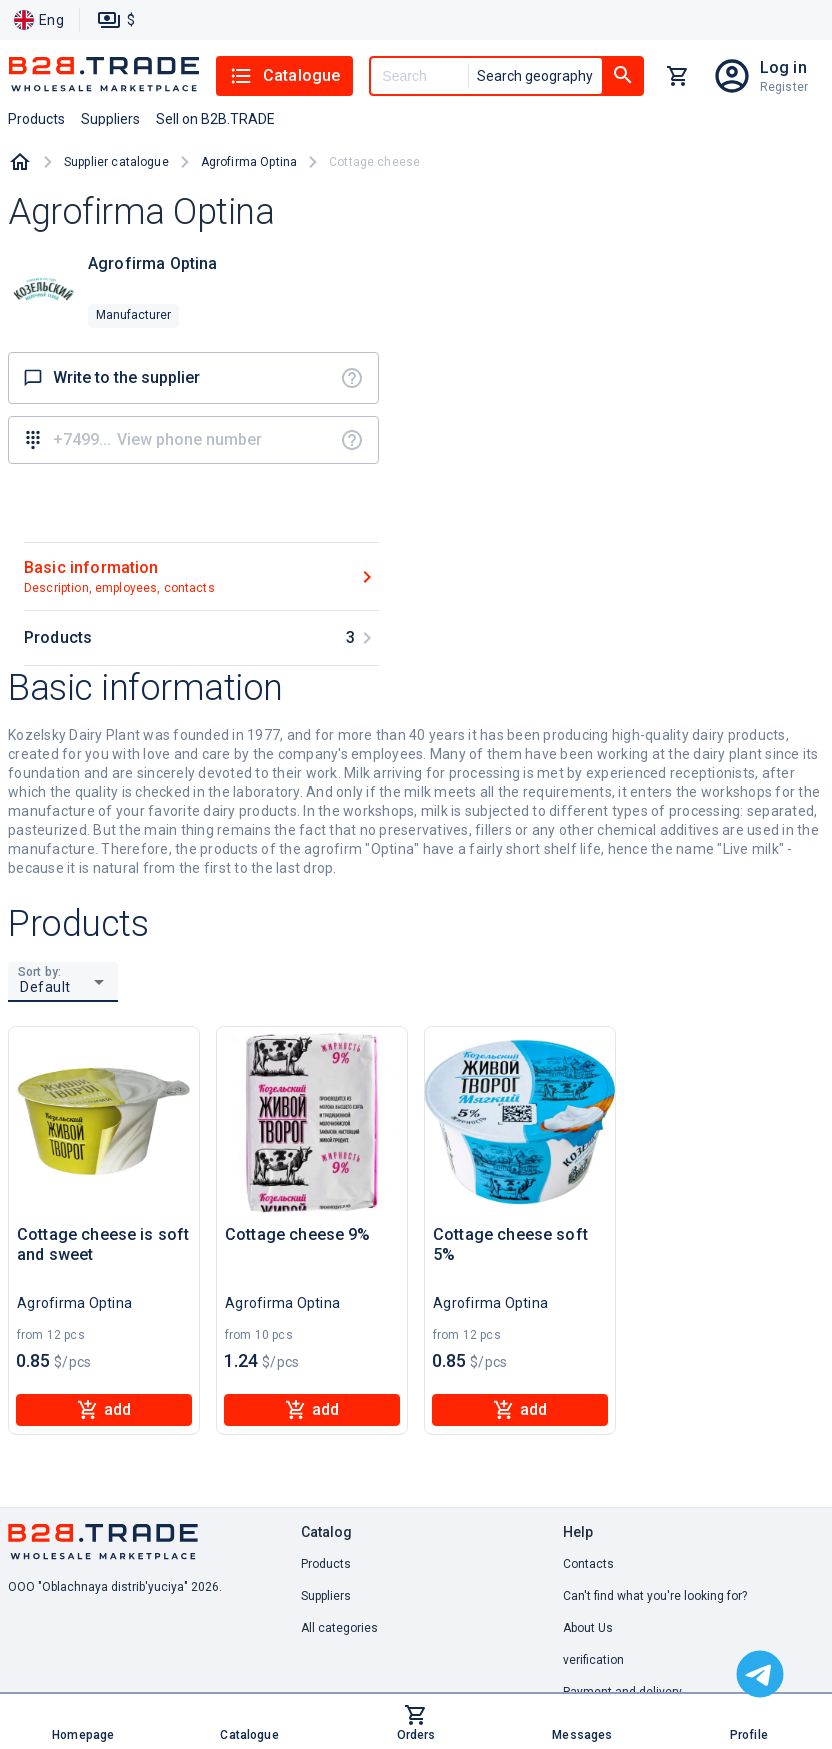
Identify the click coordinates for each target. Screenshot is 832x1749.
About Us (588, 1628)
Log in (783, 67)
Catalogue (284, 76)
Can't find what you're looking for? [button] (655, 1596)
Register (784, 87)
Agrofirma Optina (249, 162)
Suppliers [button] (110, 119)
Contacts (588, 1564)
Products (326, 1564)
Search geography (535, 76)
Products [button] (36, 119)
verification (593, 1660)
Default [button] (45, 987)
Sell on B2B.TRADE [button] (215, 119)
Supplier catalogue (116, 162)
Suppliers (326, 1596)
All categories (339, 1628)
